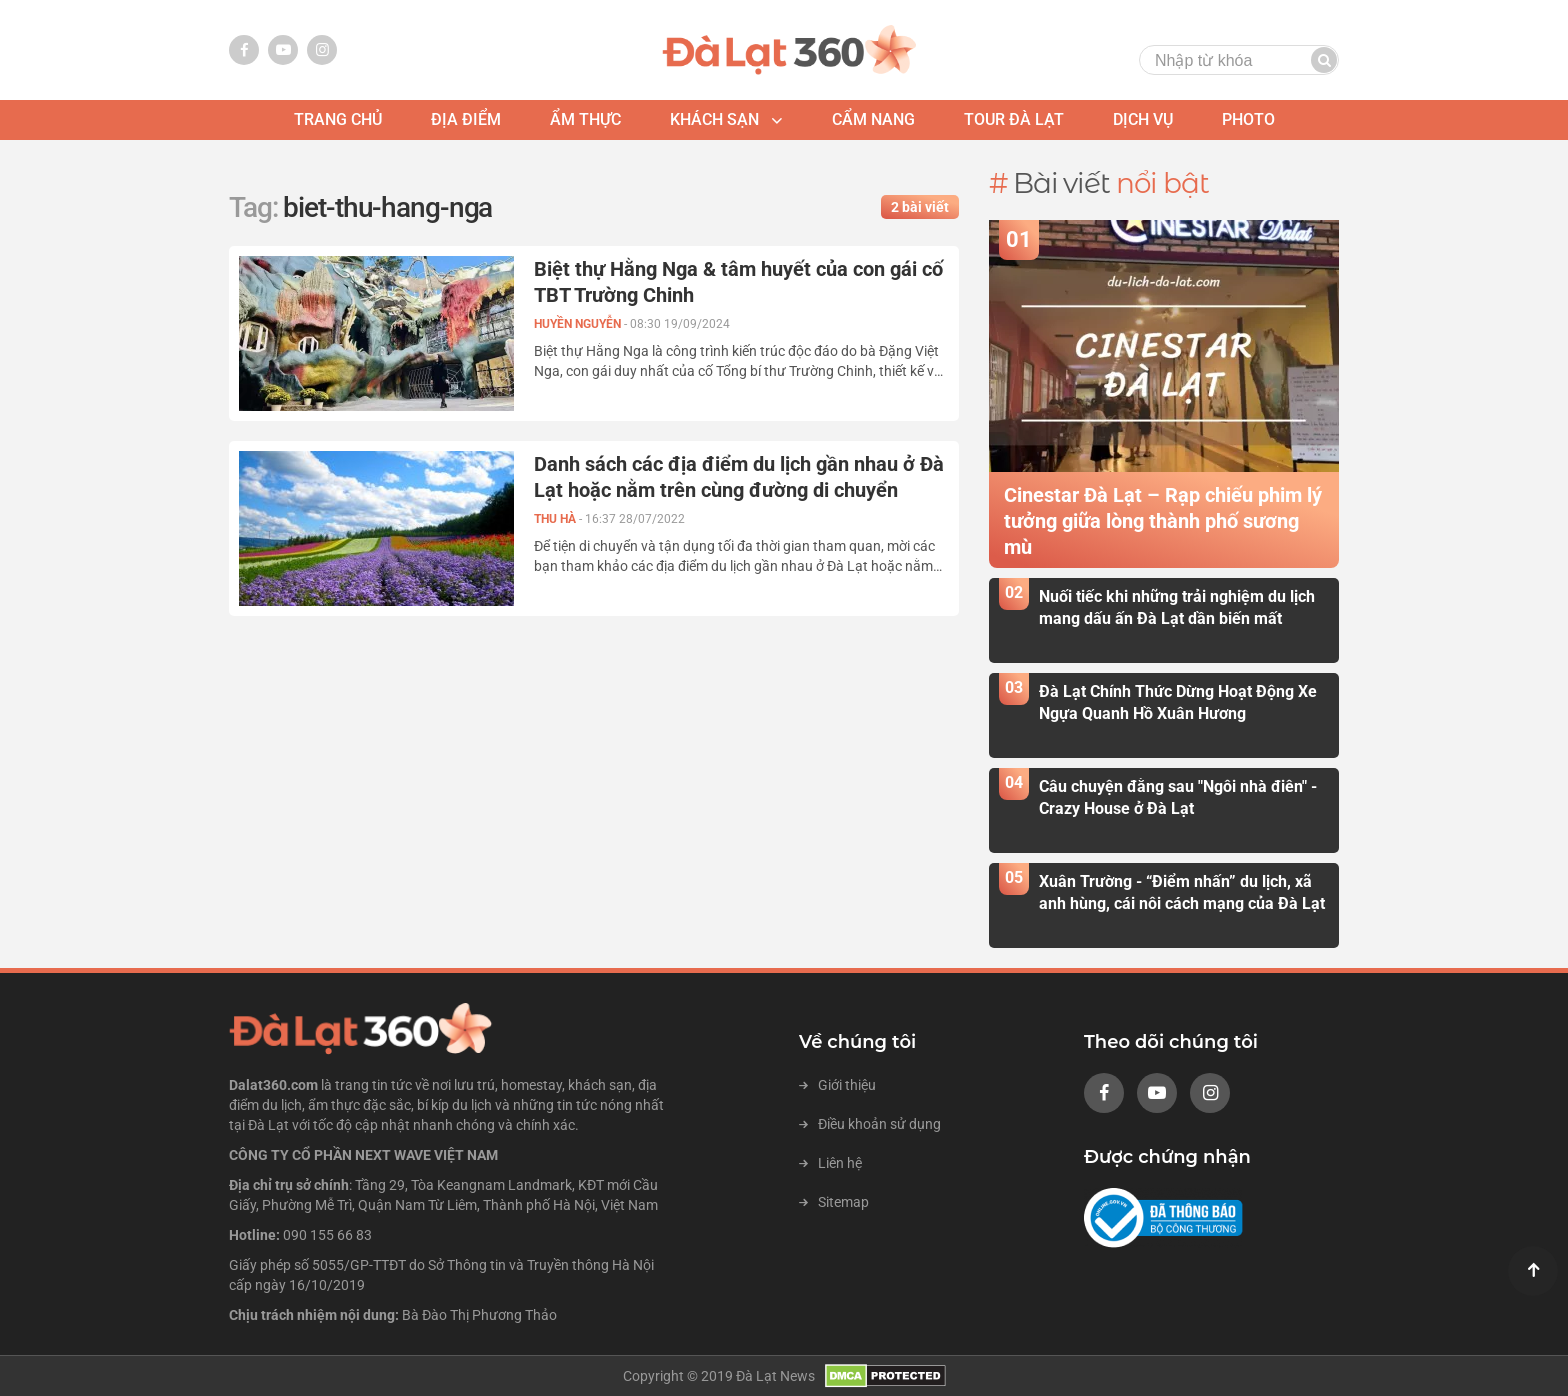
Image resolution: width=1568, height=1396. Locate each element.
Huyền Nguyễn (579, 324)
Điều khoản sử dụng (870, 1124)
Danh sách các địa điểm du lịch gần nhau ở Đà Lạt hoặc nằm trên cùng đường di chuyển (739, 477)
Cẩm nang (873, 119)
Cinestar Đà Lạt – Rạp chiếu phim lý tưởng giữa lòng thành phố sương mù (1163, 521)
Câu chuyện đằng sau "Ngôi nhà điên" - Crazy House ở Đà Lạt (1178, 797)
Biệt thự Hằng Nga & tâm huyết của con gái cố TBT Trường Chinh (738, 282)
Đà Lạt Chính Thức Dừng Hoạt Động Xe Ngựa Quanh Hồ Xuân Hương (1178, 702)
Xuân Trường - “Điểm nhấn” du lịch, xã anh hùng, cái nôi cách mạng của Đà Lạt (1182, 892)
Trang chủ (338, 119)
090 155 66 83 (327, 1235)
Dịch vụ (1143, 119)
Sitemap (834, 1202)
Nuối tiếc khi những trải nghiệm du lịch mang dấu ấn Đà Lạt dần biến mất (1177, 607)
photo (1248, 119)
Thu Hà (556, 519)
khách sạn (714, 119)
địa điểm (466, 119)
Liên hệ (830, 1163)
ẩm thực (585, 119)
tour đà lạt (1014, 119)
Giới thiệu (837, 1085)
